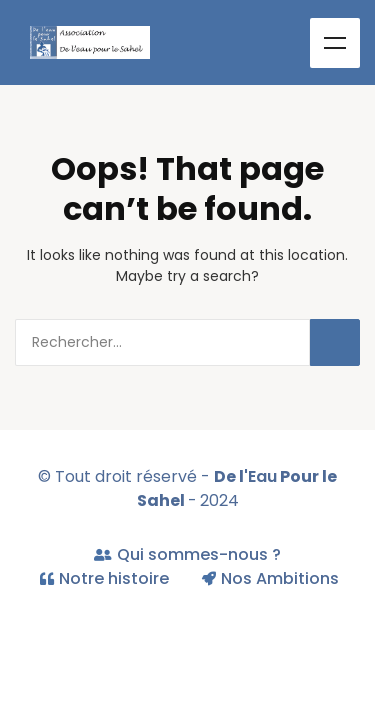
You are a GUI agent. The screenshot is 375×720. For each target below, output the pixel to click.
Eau (262, 476)
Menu (335, 43)
